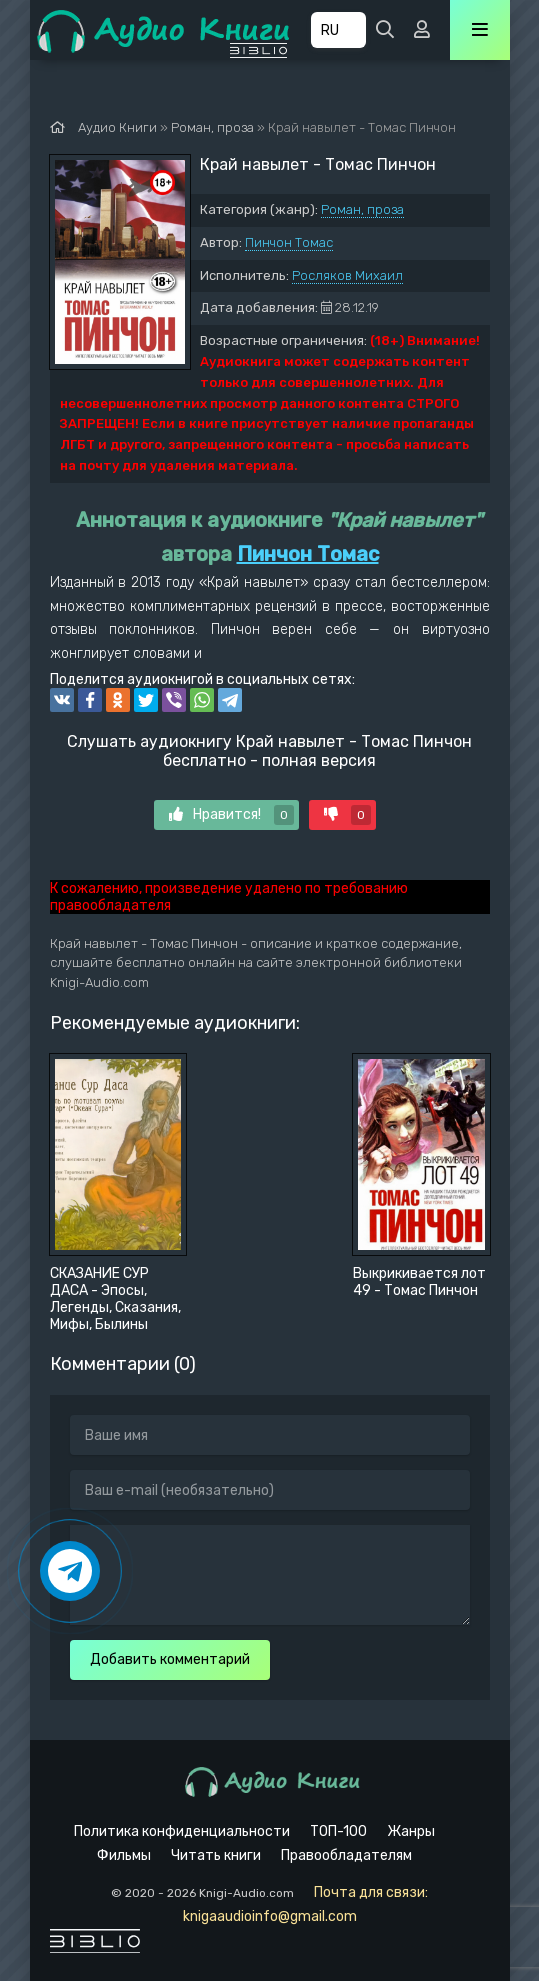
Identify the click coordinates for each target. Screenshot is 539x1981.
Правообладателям (346, 1855)
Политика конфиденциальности (182, 1831)
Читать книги (216, 1855)
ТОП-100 (338, 1831)
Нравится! (231, 815)
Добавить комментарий (170, 1659)
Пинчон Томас (289, 242)
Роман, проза (362, 209)
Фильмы (124, 1855)
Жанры (411, 1831)
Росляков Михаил (347, 275)
